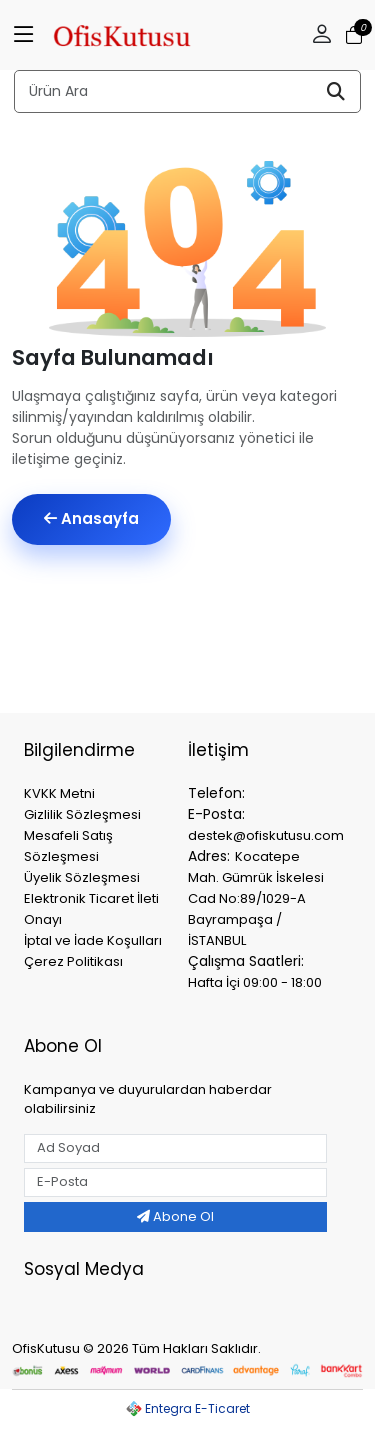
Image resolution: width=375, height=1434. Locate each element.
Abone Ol (175, 1216)
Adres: (209, 856)
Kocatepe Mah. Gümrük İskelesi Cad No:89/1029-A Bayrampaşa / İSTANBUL (256, 898)
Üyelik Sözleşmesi (82, 877)
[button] (322, 35)
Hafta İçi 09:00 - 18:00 (255, 982)
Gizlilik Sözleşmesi (82, 814)
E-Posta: (216, 814)
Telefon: (216, 793)
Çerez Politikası (73, 961)
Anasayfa (91, 518)
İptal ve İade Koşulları (93, 940)
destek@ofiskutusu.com (266, 835)
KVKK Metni (59, 793)
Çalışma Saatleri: (246, 961)
